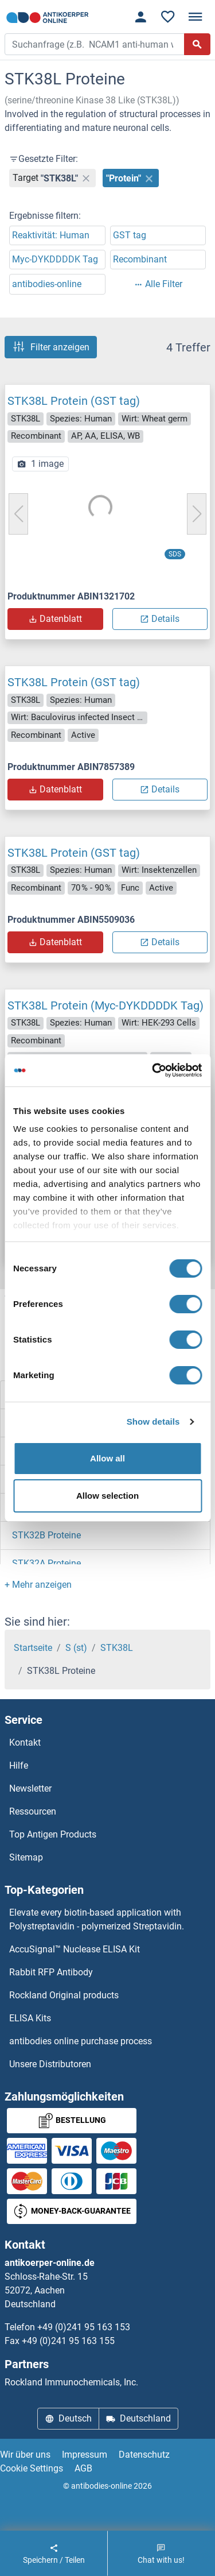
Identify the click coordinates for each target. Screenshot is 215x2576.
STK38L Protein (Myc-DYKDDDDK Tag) (105, 1005)
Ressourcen (32, 1811)
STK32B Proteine (46, 1535)
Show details (153, 1421)
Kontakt (25, 1742)
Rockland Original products (64, 1995)
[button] (38, 1584)
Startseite (33, 1647)
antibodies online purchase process (80, 2041)
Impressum (84, 2454)
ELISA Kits (30, 2018)
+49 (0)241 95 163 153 (83, 2327)
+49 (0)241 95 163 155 (68, 2340)
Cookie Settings (31, 2468)
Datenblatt (55, 618)
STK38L (116, 1647)
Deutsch (68, 2418)
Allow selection (107, 1495)
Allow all (107, 1458)
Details (159, 618)
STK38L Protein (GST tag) (73, 401)
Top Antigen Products (52, 1834)
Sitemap (26, 1857)
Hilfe (18, 1765)
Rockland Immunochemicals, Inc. (71, 2382)
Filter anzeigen (50, 347)
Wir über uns (25, 2454)
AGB (83, 2468)
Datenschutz (144, 2454)
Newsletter (30, 1788)
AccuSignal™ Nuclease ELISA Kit (74, 1949)
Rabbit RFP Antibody (51, 1972)
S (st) (76, 1647)
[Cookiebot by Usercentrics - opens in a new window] (153, 1070)
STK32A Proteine (46, 1563)
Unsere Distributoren (50, 2064)
